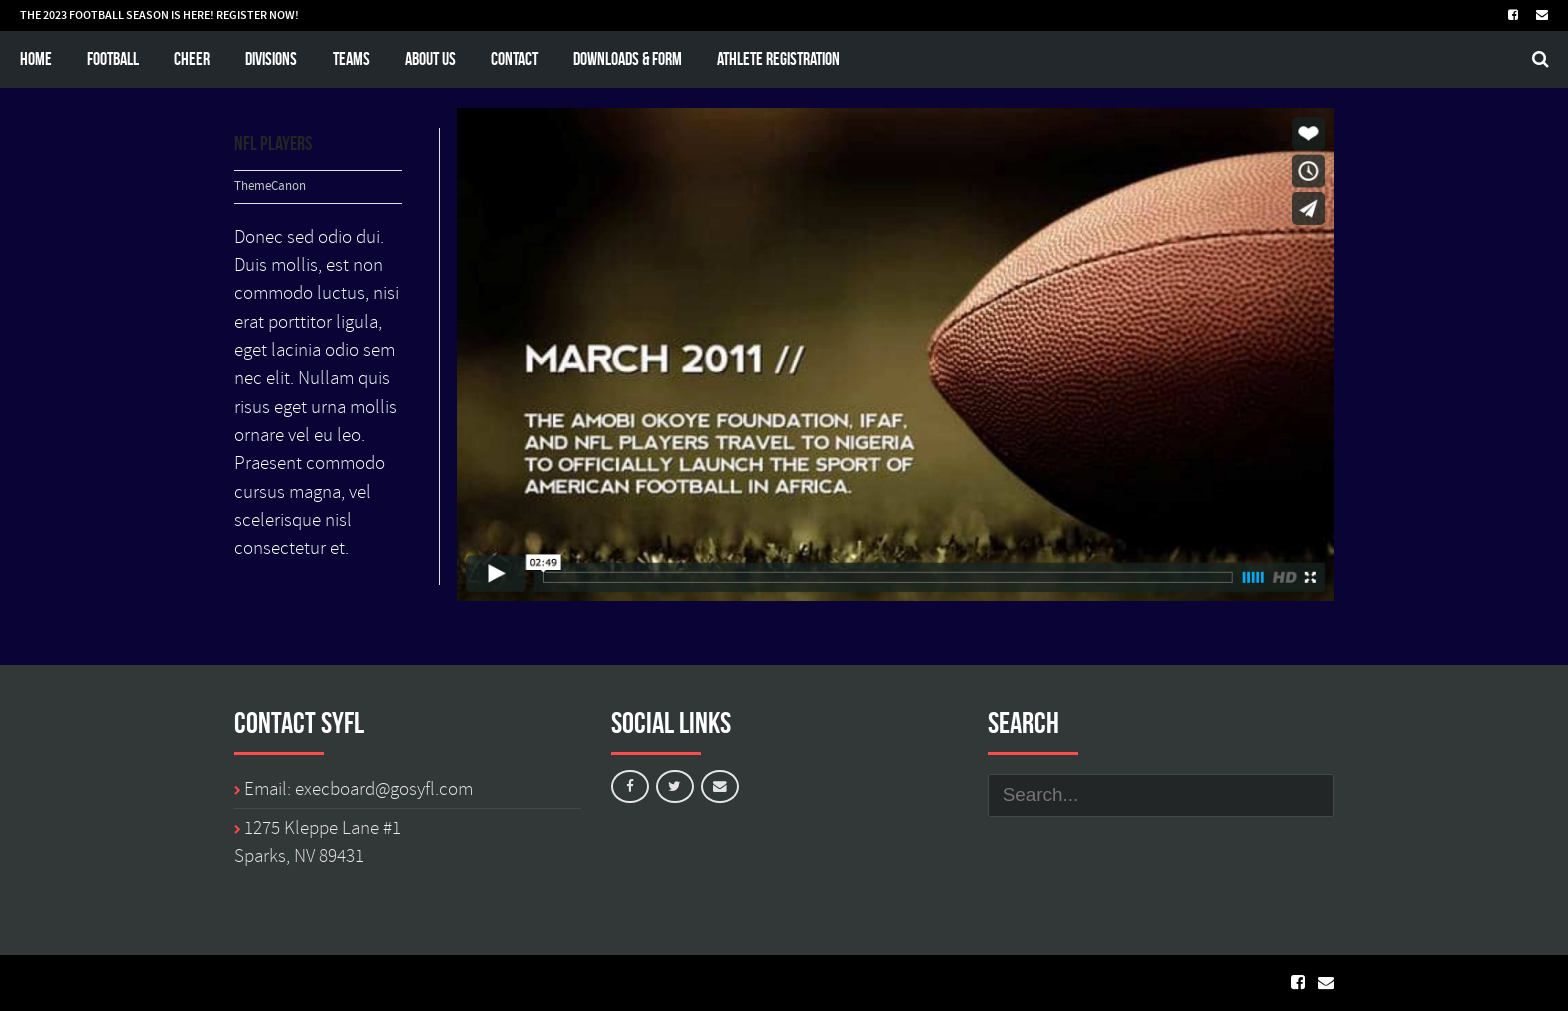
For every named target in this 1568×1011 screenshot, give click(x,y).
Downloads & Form (627, 58)
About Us (430, 58)
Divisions (271, 58)
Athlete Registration (778, 58)
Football (113, 58)
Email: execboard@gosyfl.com (358, 789)
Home (36, 58)
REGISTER (241, 15)
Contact (514, 58)
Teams (351, 58)
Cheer (192, 58)
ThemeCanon (270, 186)
